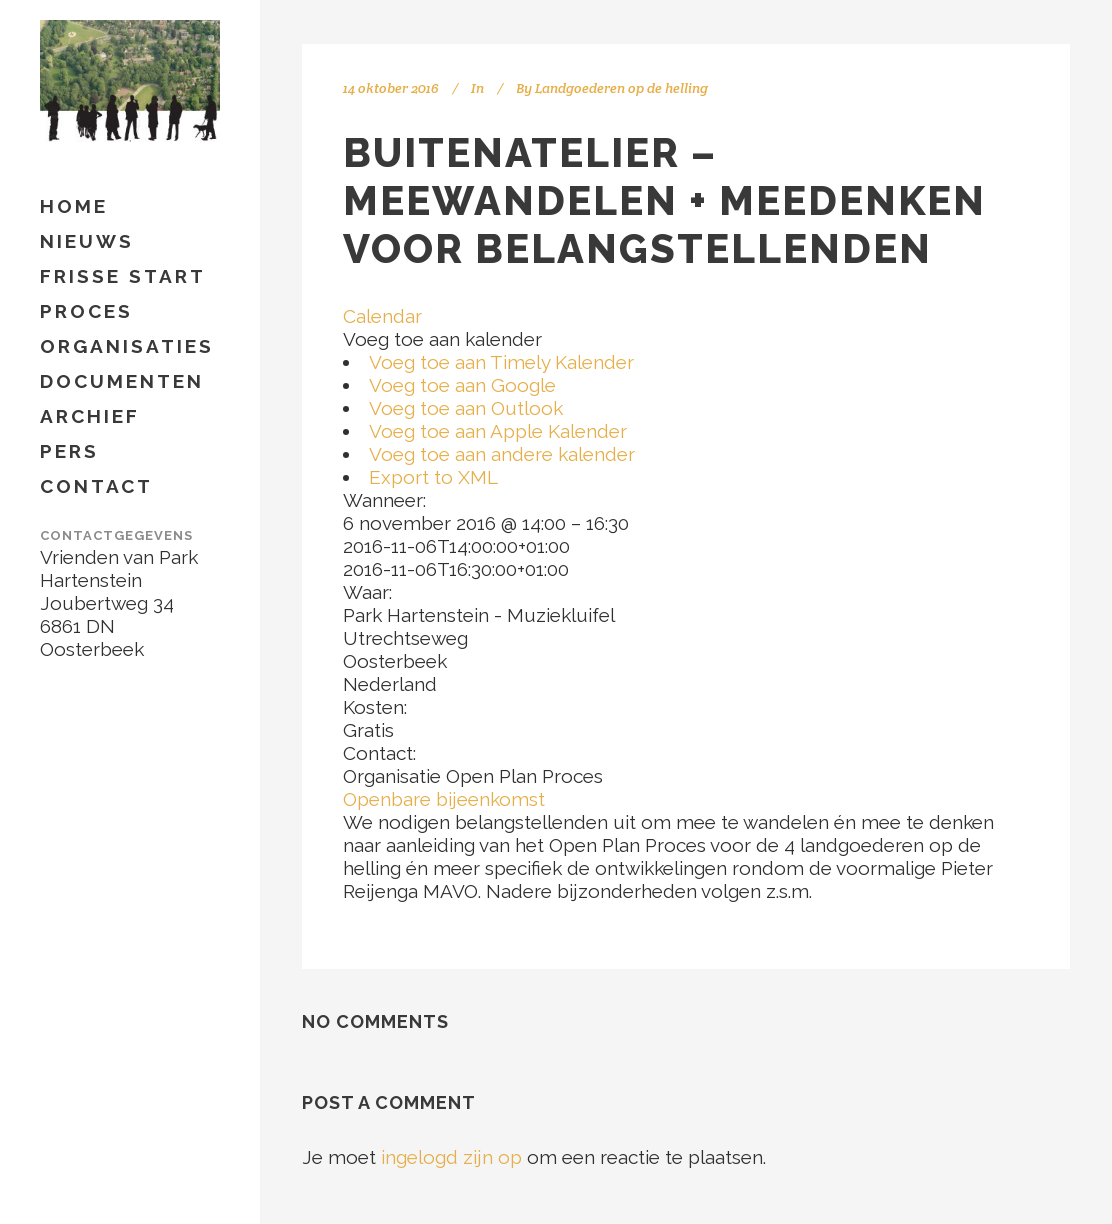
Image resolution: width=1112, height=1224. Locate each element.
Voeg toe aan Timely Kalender (501, 362)
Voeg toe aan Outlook (466, 408)
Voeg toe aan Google (462, 385)
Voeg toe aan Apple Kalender (498, 431)
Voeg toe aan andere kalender (502, 454)
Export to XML (433, 477)
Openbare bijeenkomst (444, 799)
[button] (442, 339)
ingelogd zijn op (451, 1157)
